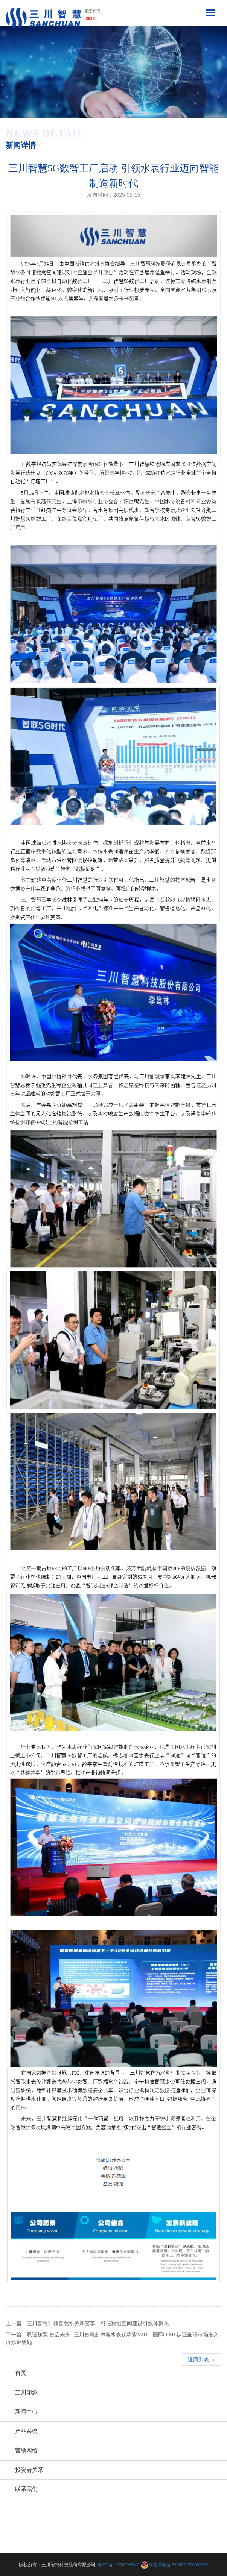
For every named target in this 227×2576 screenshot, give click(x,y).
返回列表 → (202, 2359)
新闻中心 (26, 2412)
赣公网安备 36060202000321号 (178, 2564)
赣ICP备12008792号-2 (118, 2564)
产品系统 (26, 2431)
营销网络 (26, 2450)
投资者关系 (29, 2470)
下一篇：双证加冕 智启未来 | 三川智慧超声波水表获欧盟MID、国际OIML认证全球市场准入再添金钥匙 (112, 2338)
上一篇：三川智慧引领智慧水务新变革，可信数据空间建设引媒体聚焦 (87, 2323)
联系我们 (26, 2489)
